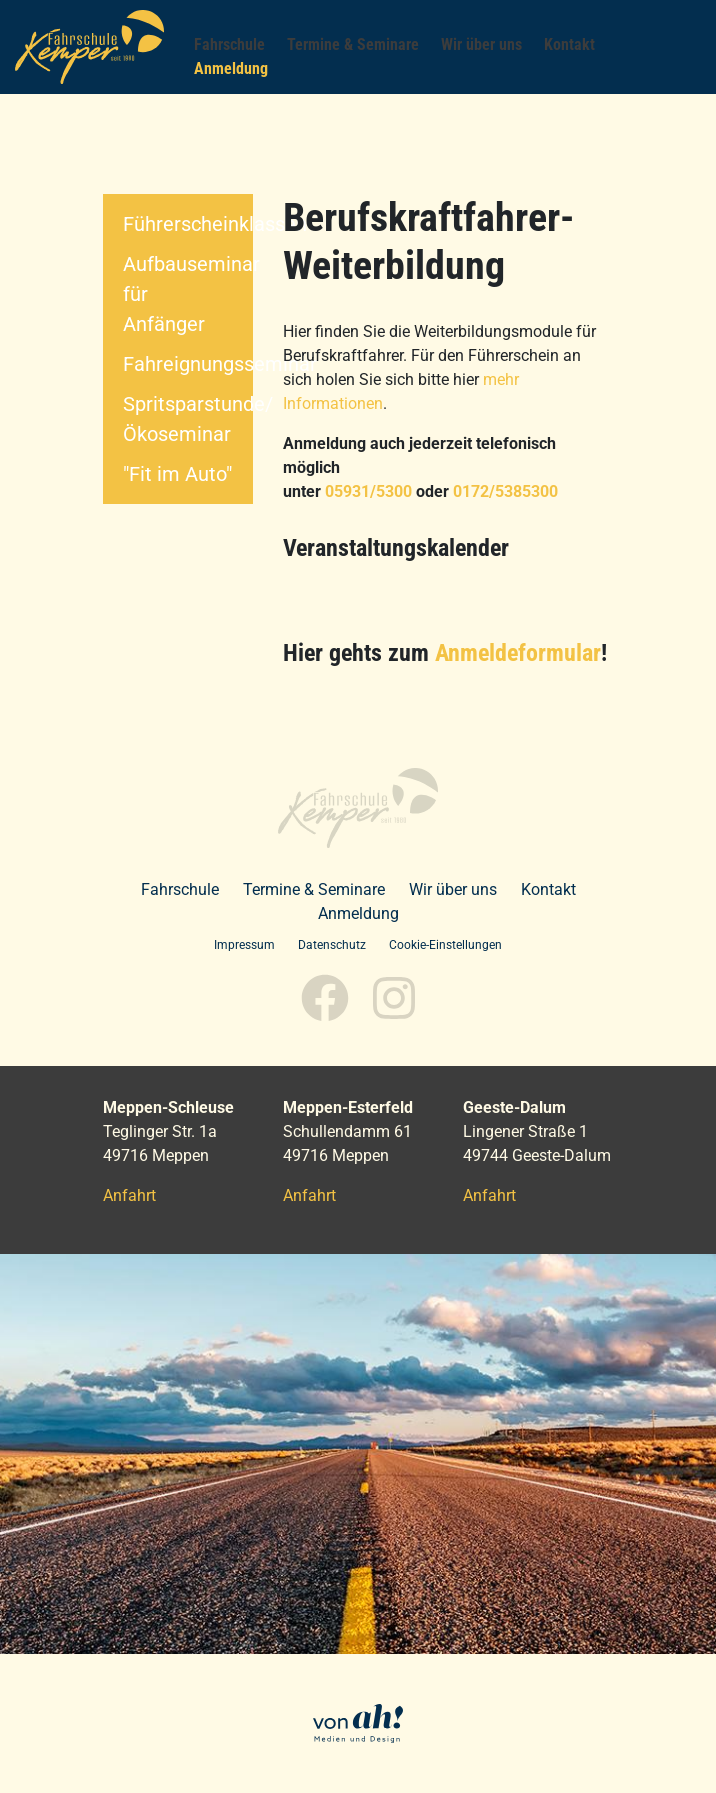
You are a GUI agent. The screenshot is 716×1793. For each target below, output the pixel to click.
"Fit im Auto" (177, 474)
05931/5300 (368, 491)
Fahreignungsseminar (188, 364)
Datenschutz (332, 945)
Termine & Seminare (314, 889)
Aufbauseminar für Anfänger (188, 294)
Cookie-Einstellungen (445, 945)
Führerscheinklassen (188, 224)
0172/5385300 (505, 491)
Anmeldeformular (518, 653)
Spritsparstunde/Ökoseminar (188, 419)
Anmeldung (358, 913)
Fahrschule (180, 889)
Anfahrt (129, 1195)
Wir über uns (453, 889)
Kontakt (548, 889)
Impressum (244, 945)
